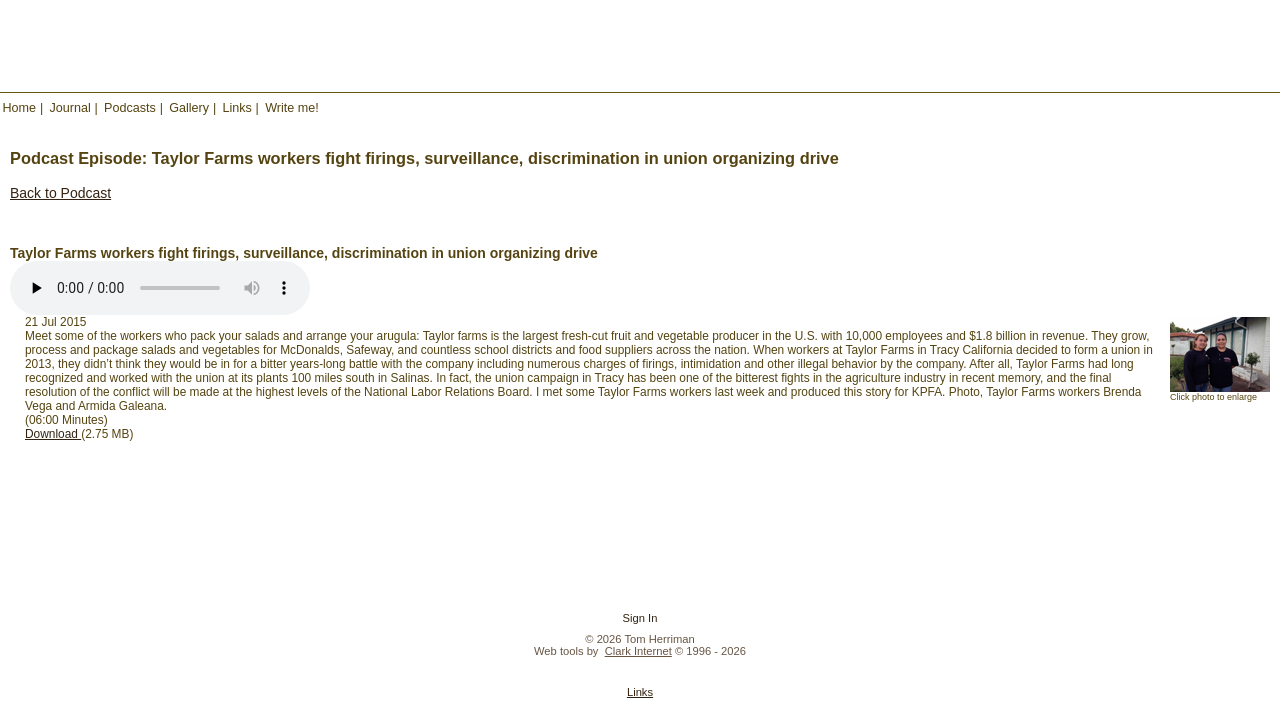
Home (20, 108)
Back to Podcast (60, 193)
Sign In (640, 618)
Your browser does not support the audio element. (160, 288)
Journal (69, 108)
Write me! (292, 108)
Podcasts (130, 108)
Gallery (189, 108)
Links (236, 108)
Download (53, 434)
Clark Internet (638, 651)
